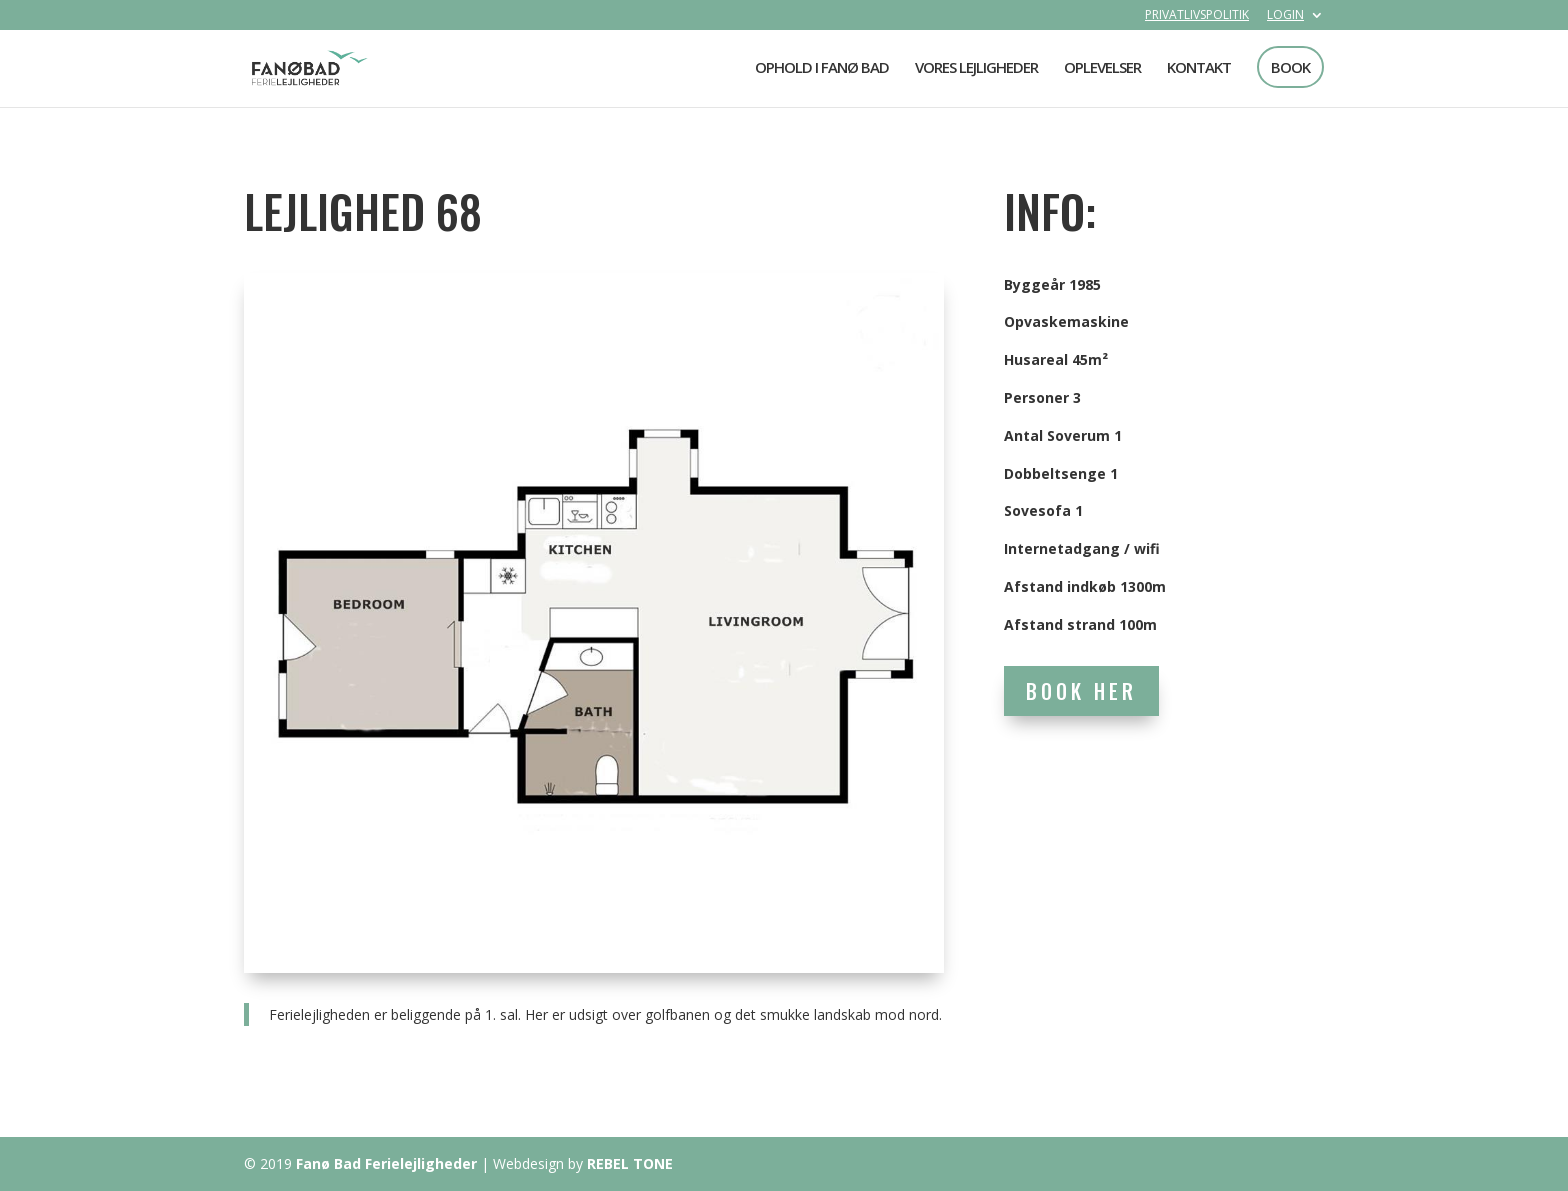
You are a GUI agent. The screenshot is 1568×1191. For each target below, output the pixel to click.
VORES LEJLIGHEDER (976, 68)
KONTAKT (1199, 68)
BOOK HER (1081, 691)
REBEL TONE (630, 1163)
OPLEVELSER (1102, 68)
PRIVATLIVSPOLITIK (1197, 16)
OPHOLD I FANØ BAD (822, 68)
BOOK (1290, 67)
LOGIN (1285, 16)
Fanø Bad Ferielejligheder (386, 1163)
